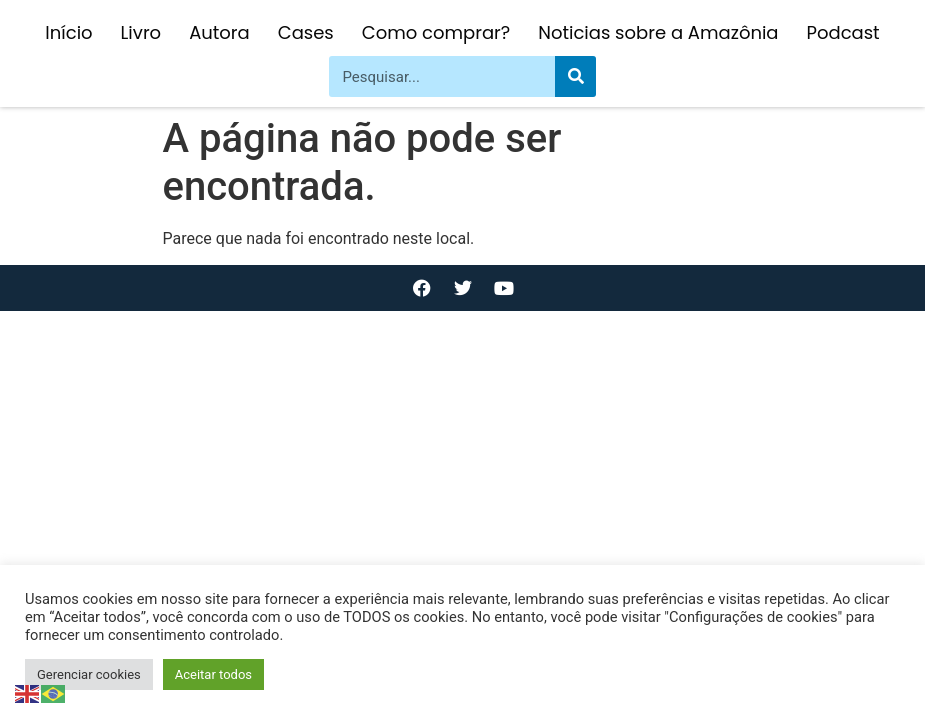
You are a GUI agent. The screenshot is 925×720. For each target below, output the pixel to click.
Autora (219, 32)
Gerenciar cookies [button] (89, 674)
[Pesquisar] (575, 76)
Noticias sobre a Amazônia (658, 32)
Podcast (843, 32)
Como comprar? (436, 32)
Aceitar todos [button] (213, 674)
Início (68, 32)
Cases (306, 32)
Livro (141, 32)
